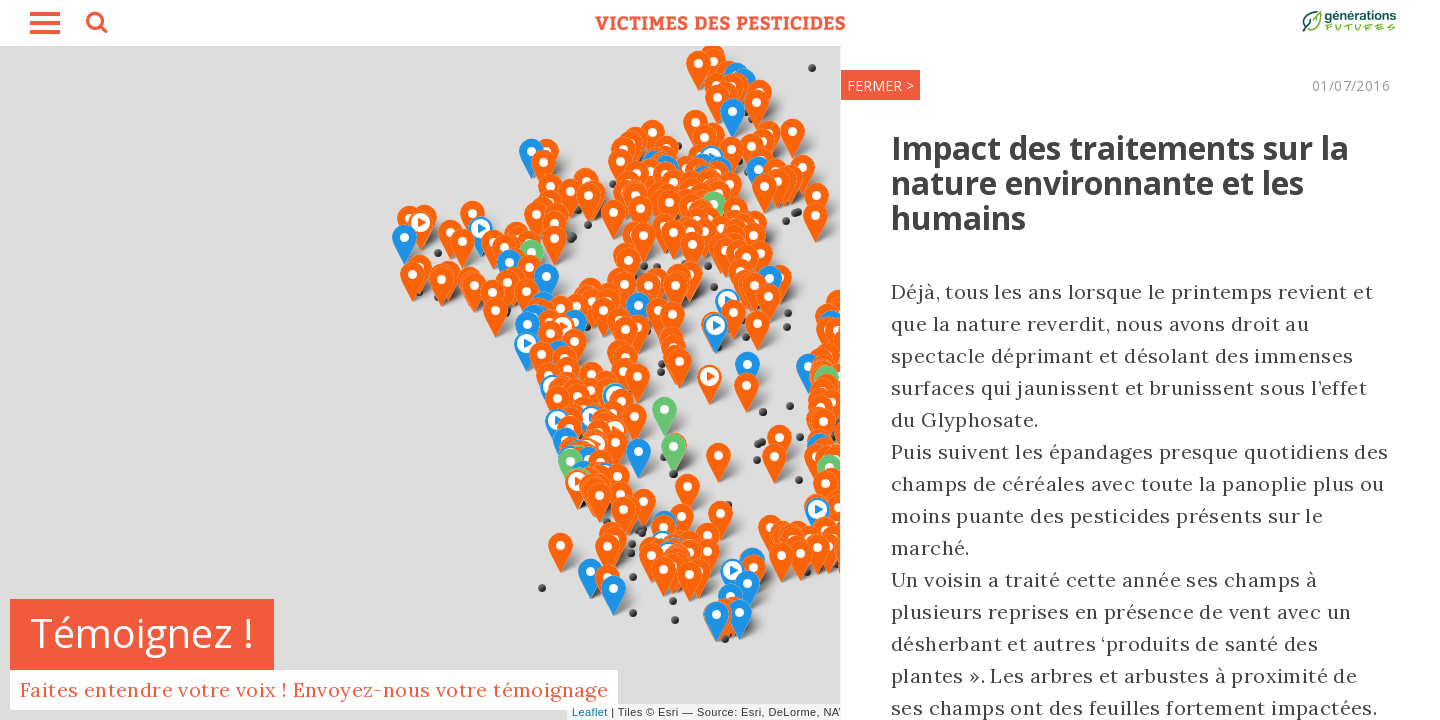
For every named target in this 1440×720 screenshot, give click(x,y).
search (95, 25)
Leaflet (590, 712)
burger (45, 23)
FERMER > (880, 85)
